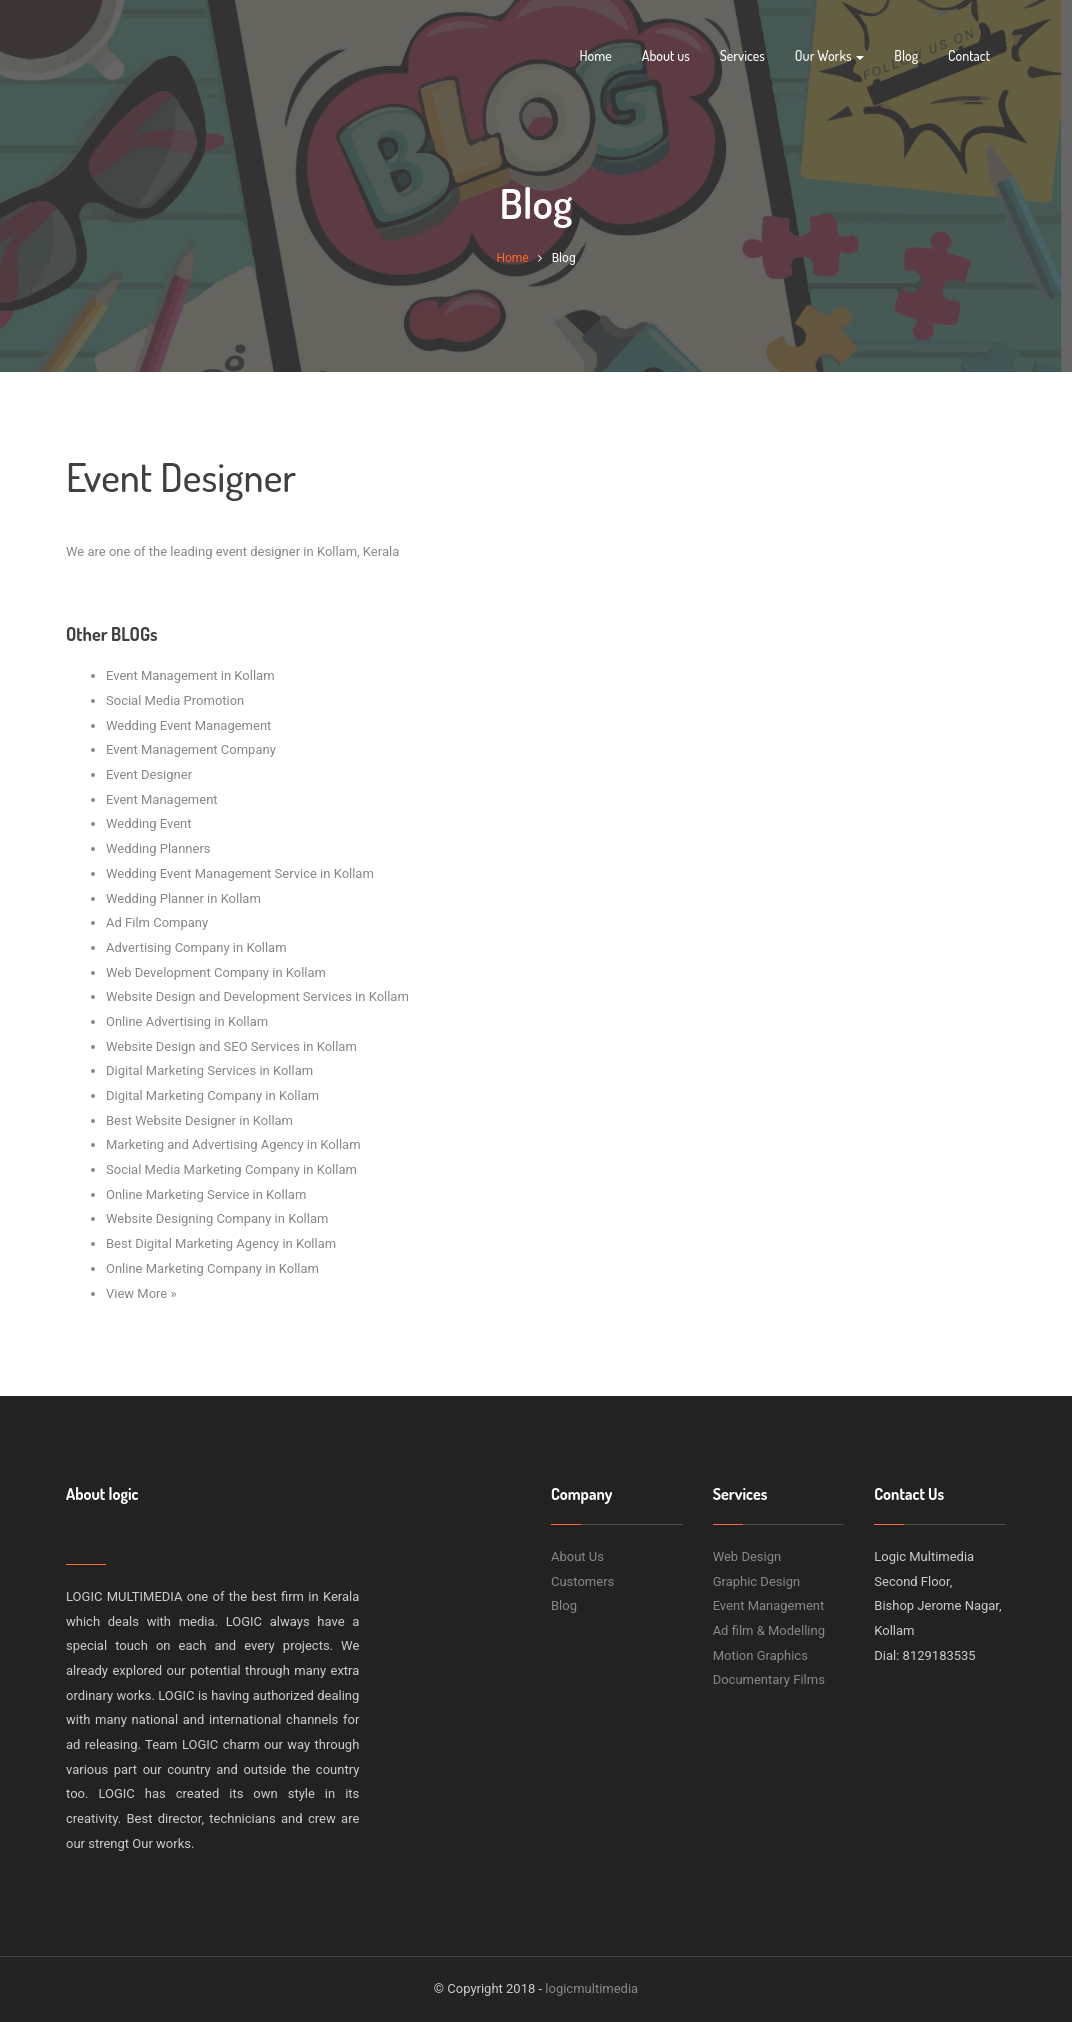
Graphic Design (757, 1581)
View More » (141, 1293)
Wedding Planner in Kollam (183, 898)
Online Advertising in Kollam (187, 1021)
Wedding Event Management (188, 725)
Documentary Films (769, 1679)
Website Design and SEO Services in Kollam (231, 1046)
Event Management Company (191, 749)
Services (742, 55)
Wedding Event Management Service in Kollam (240, 873)
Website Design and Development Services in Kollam (257, 996)
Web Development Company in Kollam (216, 972)
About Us (577, 1556)
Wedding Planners (158, 848)
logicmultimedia (591, 1988)
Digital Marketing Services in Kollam (209, 1070)
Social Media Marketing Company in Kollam (231, 1169)
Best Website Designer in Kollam (199, 1120)
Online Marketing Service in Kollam (206, 1194)
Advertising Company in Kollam (196, 947)
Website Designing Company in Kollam (217, 1218)
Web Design (747, 1556)
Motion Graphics (760, 1655)
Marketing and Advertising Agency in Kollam (233, 1144)
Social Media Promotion (175, 700)
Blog (906, 55)
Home (595, 55)
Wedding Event (149, 823)
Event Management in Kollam (190, 675)
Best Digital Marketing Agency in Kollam (221, 1243)
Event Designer (149, 774)
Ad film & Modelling (769, 1630)
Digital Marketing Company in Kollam (212, 1095)
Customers (582, 1581)
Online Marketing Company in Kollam (212, 1268)
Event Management (162, 799)
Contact (969, 55)
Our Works (829, 55)
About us (666, 55)
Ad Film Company (157, 922)
